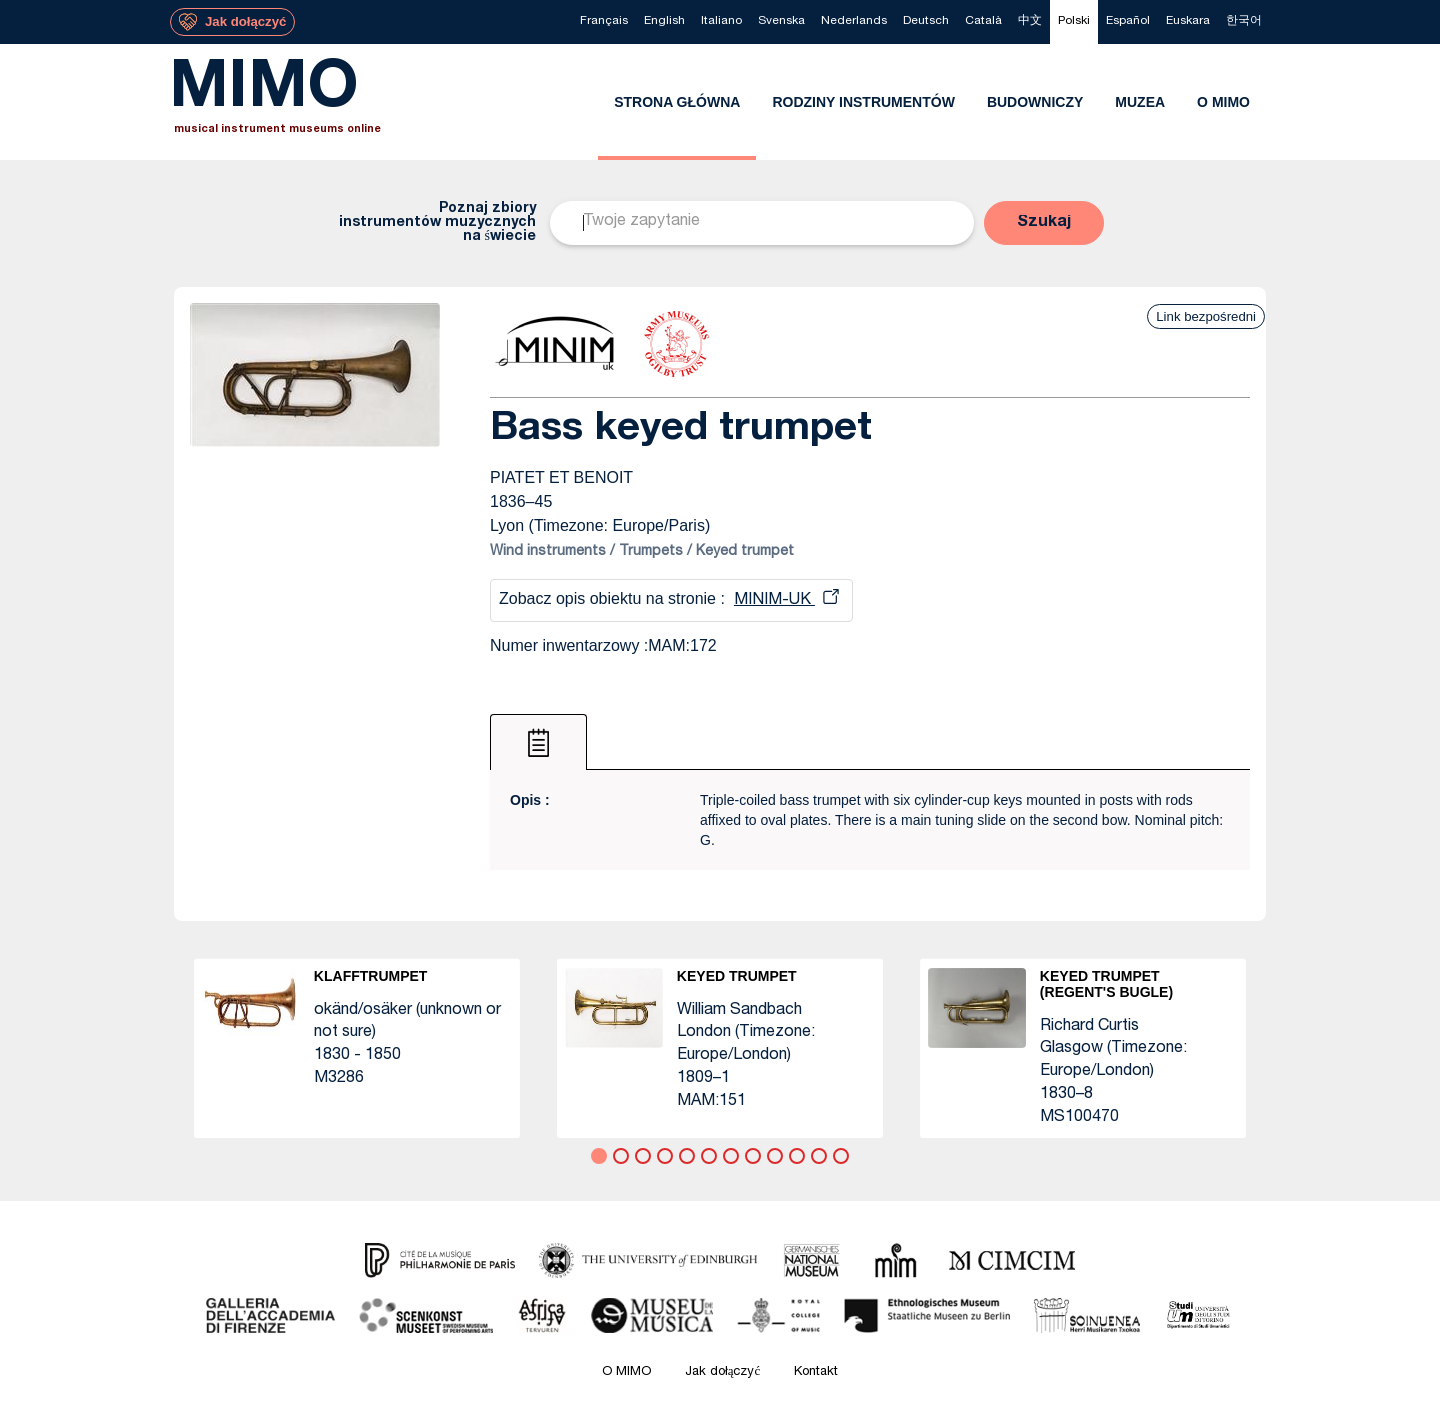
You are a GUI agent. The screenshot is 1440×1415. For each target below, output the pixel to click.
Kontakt (816, 1372)
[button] (1044, 223)
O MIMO (626, 1372)
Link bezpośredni (1206, 316)
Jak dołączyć (723, 1372)
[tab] (538, 742)
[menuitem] (604, 22)
